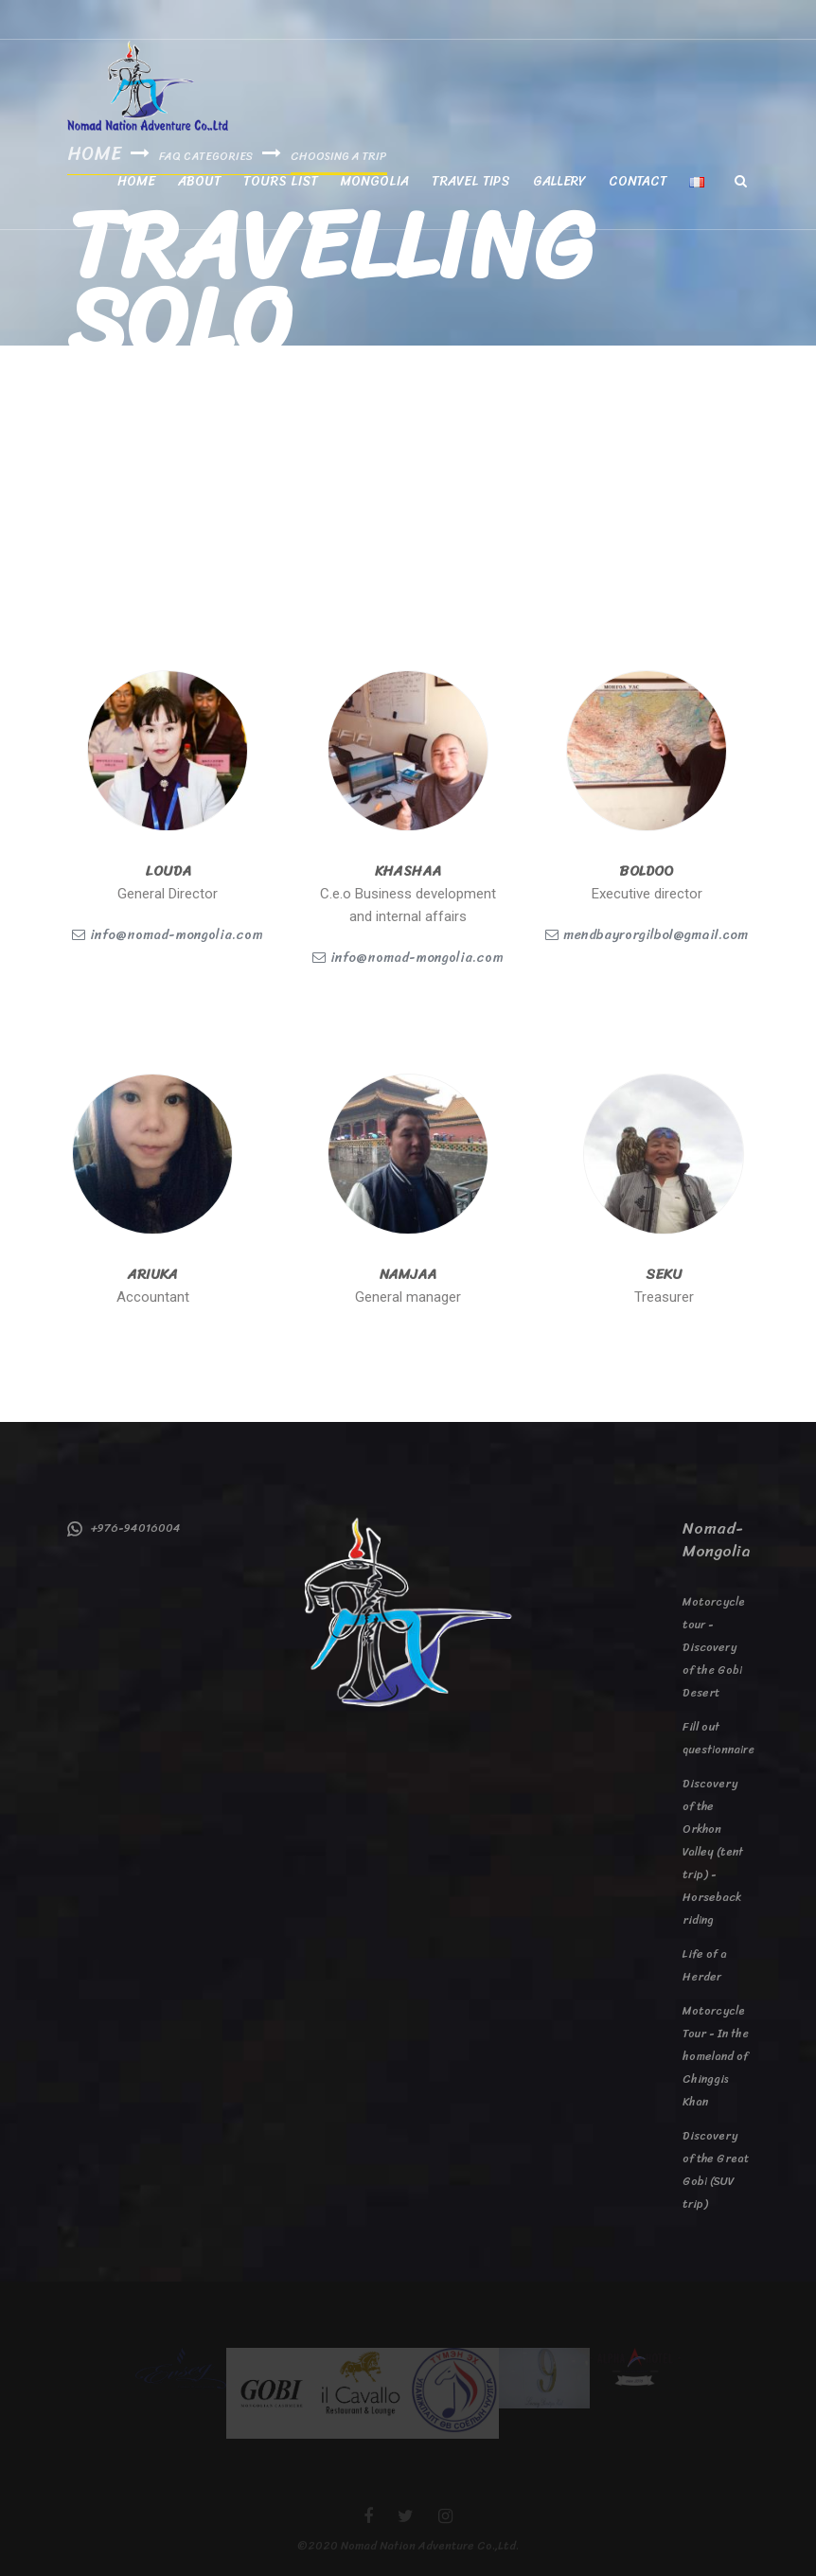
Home (136, 181)
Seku (664, 1274)
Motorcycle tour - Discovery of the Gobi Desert (714, 1647)
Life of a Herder (705, 1965)
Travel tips (471, 181)
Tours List (280, 181)
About (199, 181)
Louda (168, 871)
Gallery (559, 181)
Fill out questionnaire (716, 1738)
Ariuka (153, 1274)
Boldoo (646, 871)
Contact (637, 181)
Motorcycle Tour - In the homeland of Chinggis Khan (716, 2056)
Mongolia (375, 181)
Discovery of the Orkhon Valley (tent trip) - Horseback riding (713, 1851)
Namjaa (408, 1274)
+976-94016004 (124, 1528)
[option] (180, 2368)
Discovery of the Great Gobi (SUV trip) (716, 2169)
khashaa (408, 871)
